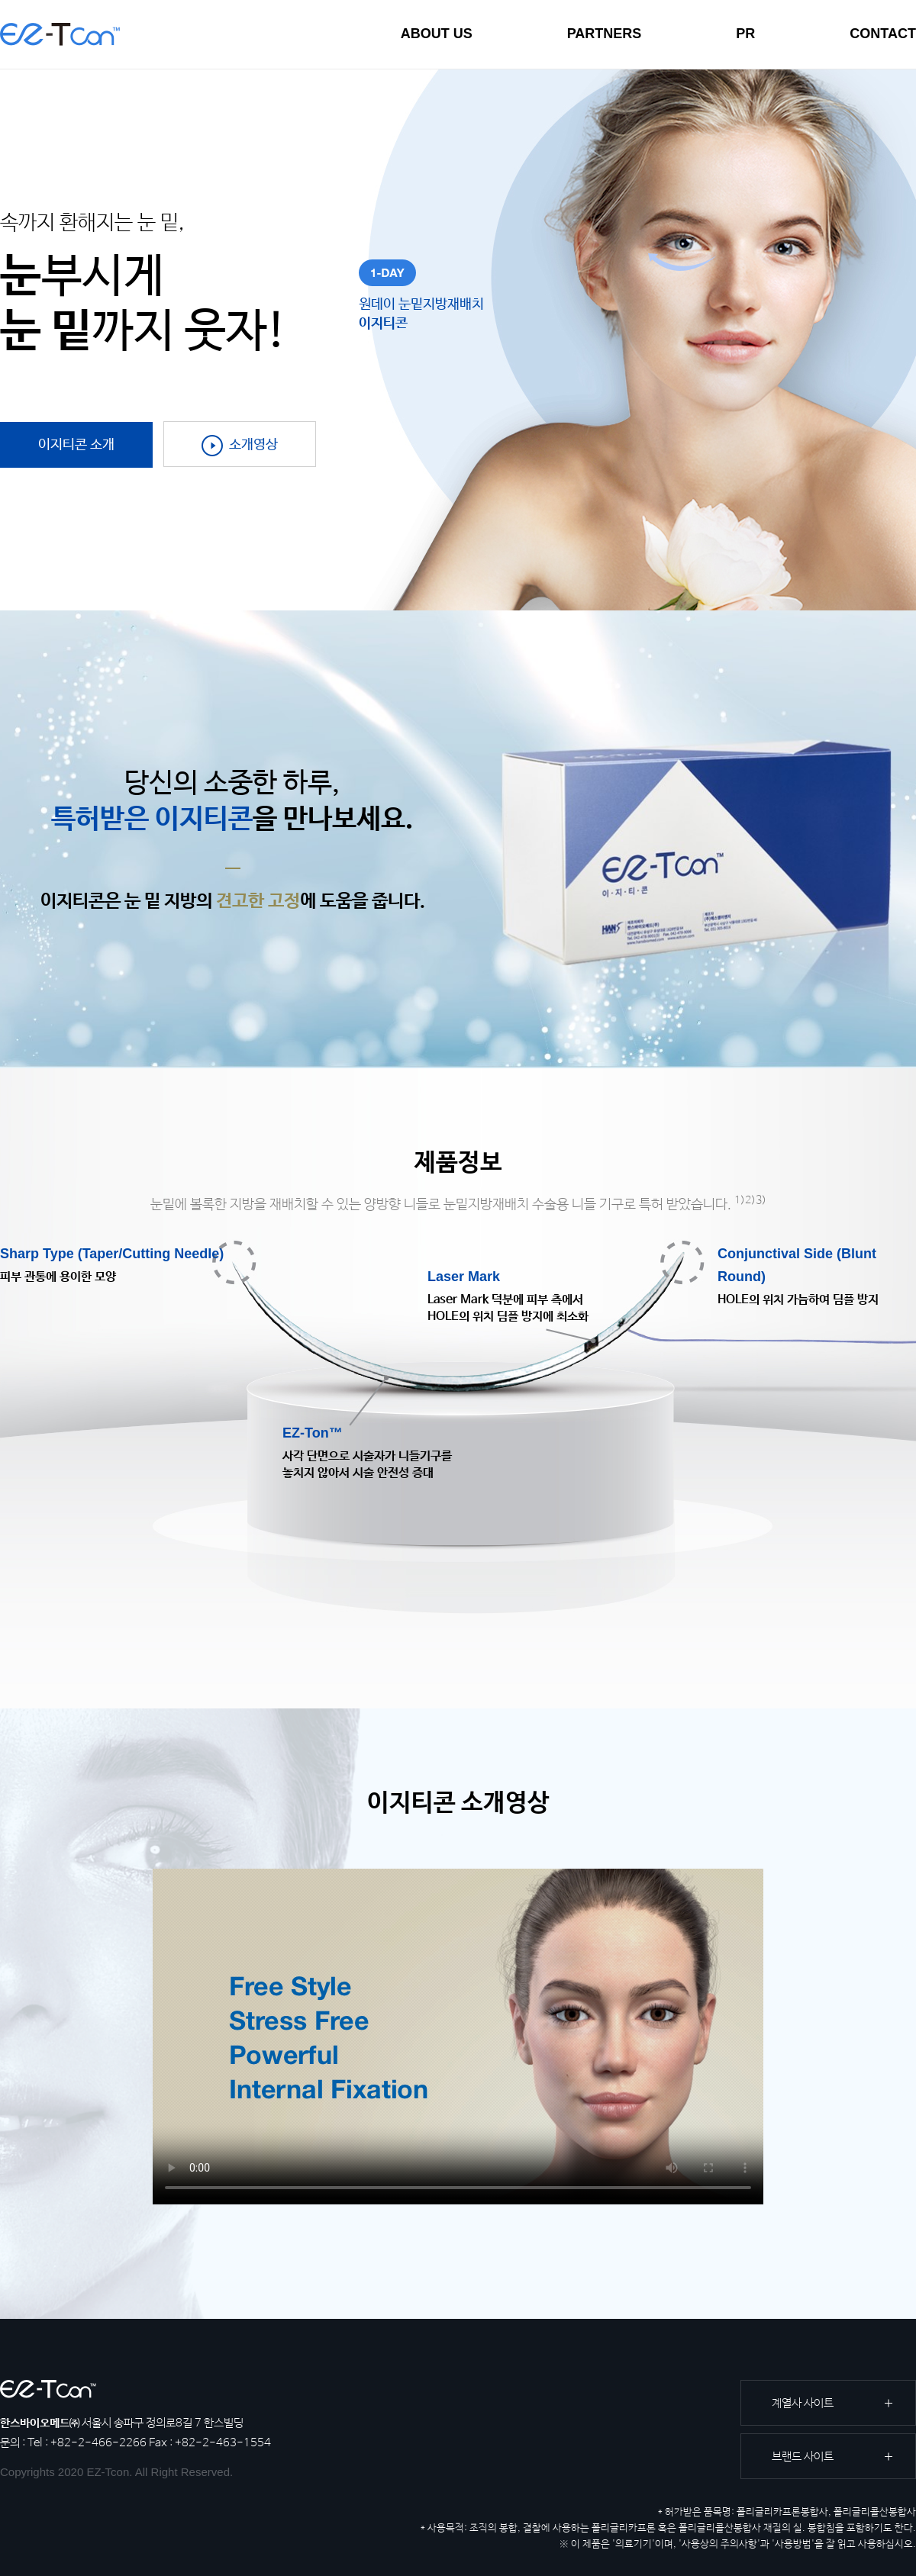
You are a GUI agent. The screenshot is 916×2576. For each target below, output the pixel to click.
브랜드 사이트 (803, 2456)
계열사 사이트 (803, 2403)
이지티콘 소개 (76, 444)
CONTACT (883, 33)
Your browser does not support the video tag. (458, 2036)
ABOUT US (437, 33)
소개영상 (240, 445)
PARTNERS (604, 33)
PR (745, 33)
